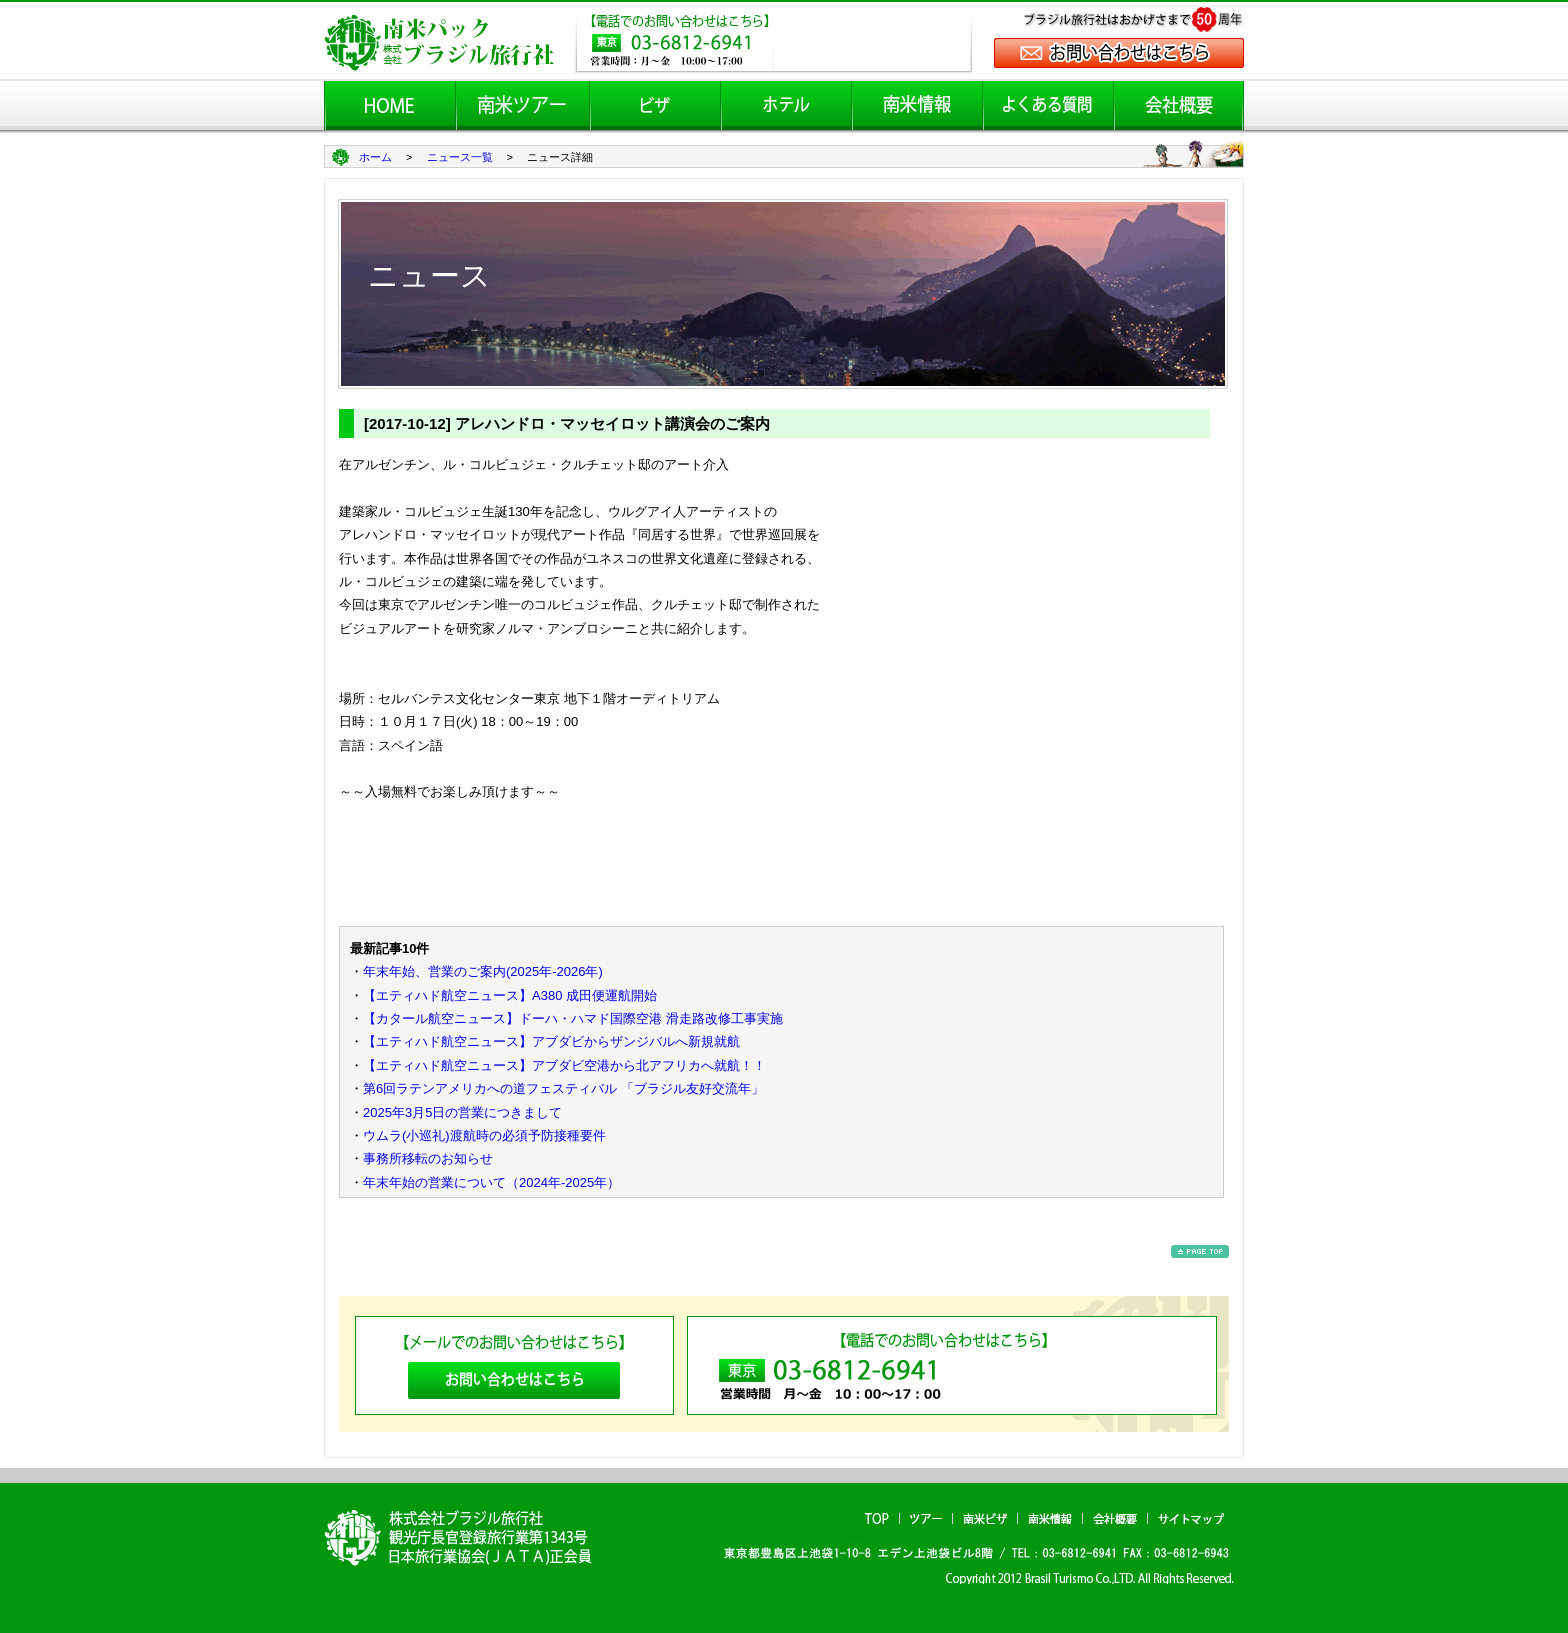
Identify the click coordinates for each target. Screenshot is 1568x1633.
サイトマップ (1191, 1518)
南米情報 (1050, 1518)
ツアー (926, 1518)
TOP (877, 1518)
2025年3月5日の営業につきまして (462, 1112)
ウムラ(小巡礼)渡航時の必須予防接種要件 (484, 1135)
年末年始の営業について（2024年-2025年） (491, 1182)
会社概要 (1115, 1518)
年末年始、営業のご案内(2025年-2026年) (483, 971)
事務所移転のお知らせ (428, 1158)
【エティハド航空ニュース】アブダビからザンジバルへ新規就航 (551, 1041)
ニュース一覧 (460, 157)
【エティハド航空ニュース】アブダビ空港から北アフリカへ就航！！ (564, 1065)
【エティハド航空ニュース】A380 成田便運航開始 (510, 995)
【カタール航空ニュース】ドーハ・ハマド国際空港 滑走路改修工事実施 (573, 1018)
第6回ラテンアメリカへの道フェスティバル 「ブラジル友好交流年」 (563, 1088)
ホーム (375, 157)
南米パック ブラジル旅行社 (465, 1537)
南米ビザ (985, 1518)
